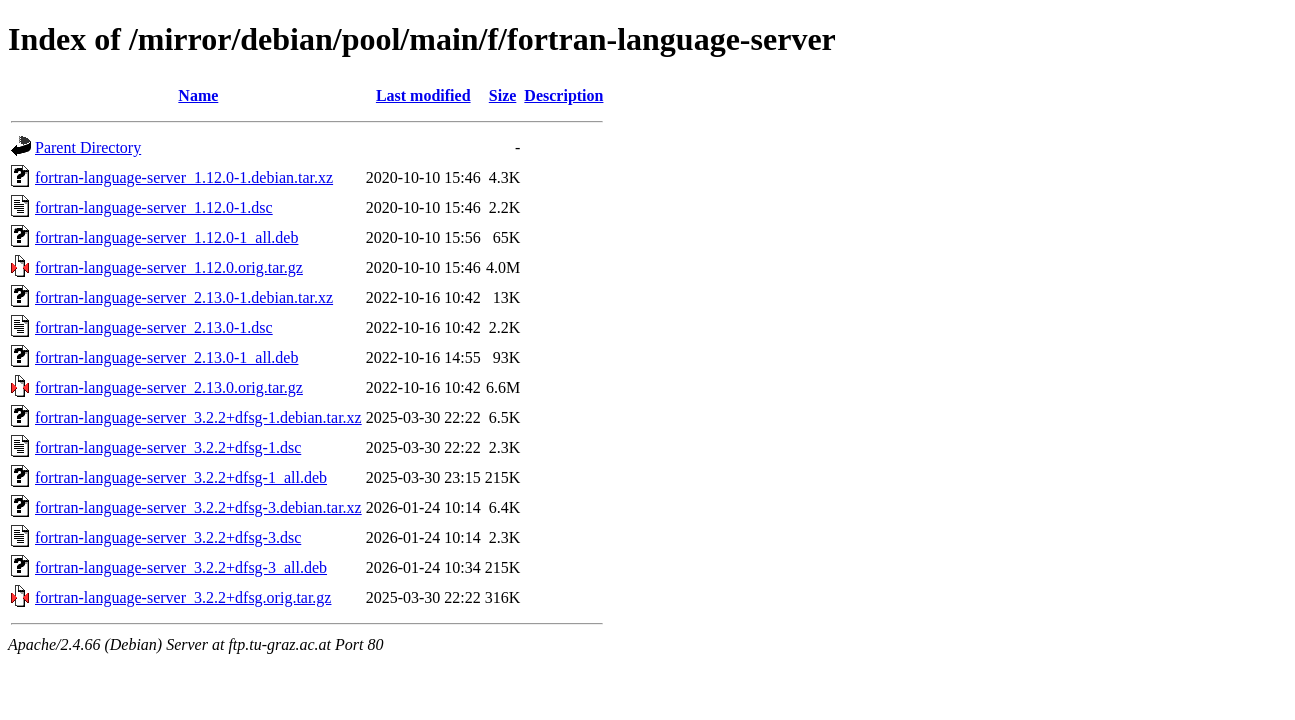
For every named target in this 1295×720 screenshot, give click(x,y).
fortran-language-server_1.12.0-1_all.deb (166, 237)
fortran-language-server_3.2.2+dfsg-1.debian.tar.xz (198, 417)
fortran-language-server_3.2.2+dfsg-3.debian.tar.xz (198, 507)
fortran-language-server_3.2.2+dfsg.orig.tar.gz (183, 597)
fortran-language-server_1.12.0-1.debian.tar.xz (184, 177)
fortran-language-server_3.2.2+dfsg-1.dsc (168, 447)
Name (198, 95)
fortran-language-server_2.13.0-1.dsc (154, 327)
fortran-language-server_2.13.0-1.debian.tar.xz (184, 297)
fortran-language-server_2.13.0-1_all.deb (166, 357)
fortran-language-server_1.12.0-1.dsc (154, 207)
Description (563, 95)
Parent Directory (88, 147)
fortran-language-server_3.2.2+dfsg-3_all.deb (181, 567)
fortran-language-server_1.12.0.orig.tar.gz (169, 267)
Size (503, 95)
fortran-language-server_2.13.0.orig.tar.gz (169, 387)
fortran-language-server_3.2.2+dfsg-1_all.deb (181, 477)
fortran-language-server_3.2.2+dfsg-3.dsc (168, 537)
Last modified (423, 95)
